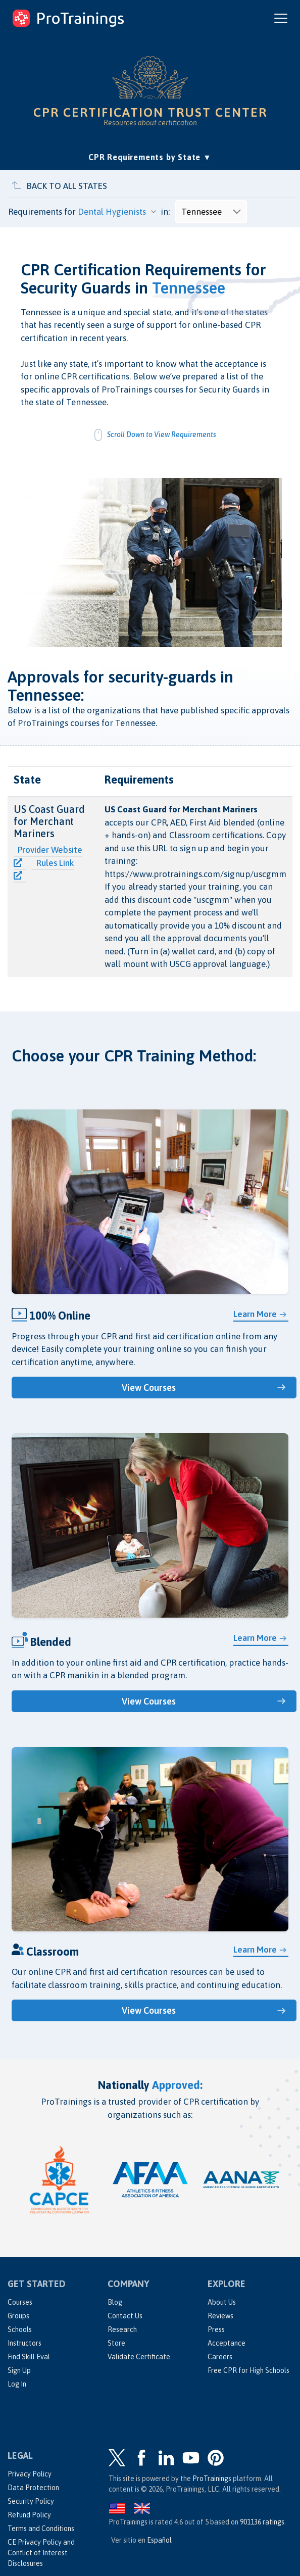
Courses (20, 2302)
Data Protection (33, 2488)
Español (159, 2540)
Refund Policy (29, 2515)
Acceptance (226, 2343)
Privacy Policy (30, 2474)
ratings (262, 2522)
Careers (220, 2357)
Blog (115, 2302)
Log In (17, 2384)
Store (116, 2343)
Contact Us (125, 2316)
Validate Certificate (139, 2357)
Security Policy (31, 2501)
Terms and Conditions (41, 2528)
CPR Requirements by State (149, 156)
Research (122, 2329)
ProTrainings (211, 2478)
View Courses (149, 1387)
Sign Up (19, 2370)
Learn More (255, 1314)
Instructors (24, 2343)
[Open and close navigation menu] (280, 18)
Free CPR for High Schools (248, 2370)
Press (216, 2329)
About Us (222, 2302)
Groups (18, 2316)
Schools (20, 2329)
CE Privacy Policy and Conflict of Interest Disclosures (41, 2552)
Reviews (220, 2316)
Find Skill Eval (29, 2357)
